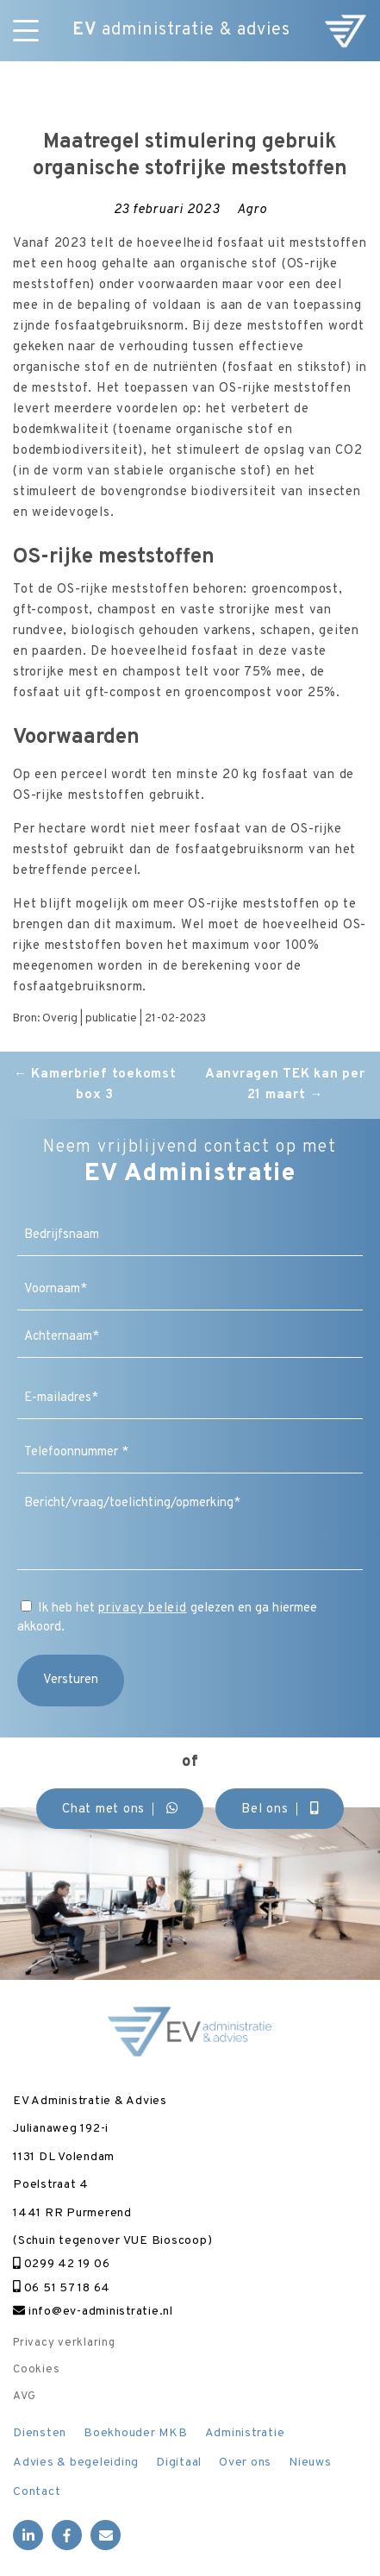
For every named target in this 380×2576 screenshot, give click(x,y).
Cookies (36, 2370)
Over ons (245, 2462)
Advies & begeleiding (76, 2462)
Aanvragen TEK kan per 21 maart (285, 1084)
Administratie (245, 2433)
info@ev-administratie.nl (93, 2311)
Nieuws (310, 2462)
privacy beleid (142, 1608)
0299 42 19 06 (61, 2264)
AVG (24, 2396)
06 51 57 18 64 (61, 2288)
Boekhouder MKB (136, 2433)
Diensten (39, 2433)
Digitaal (179, 2462)
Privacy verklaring (64, 2343)
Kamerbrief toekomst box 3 (95, 1084)
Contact (36, 2492)
